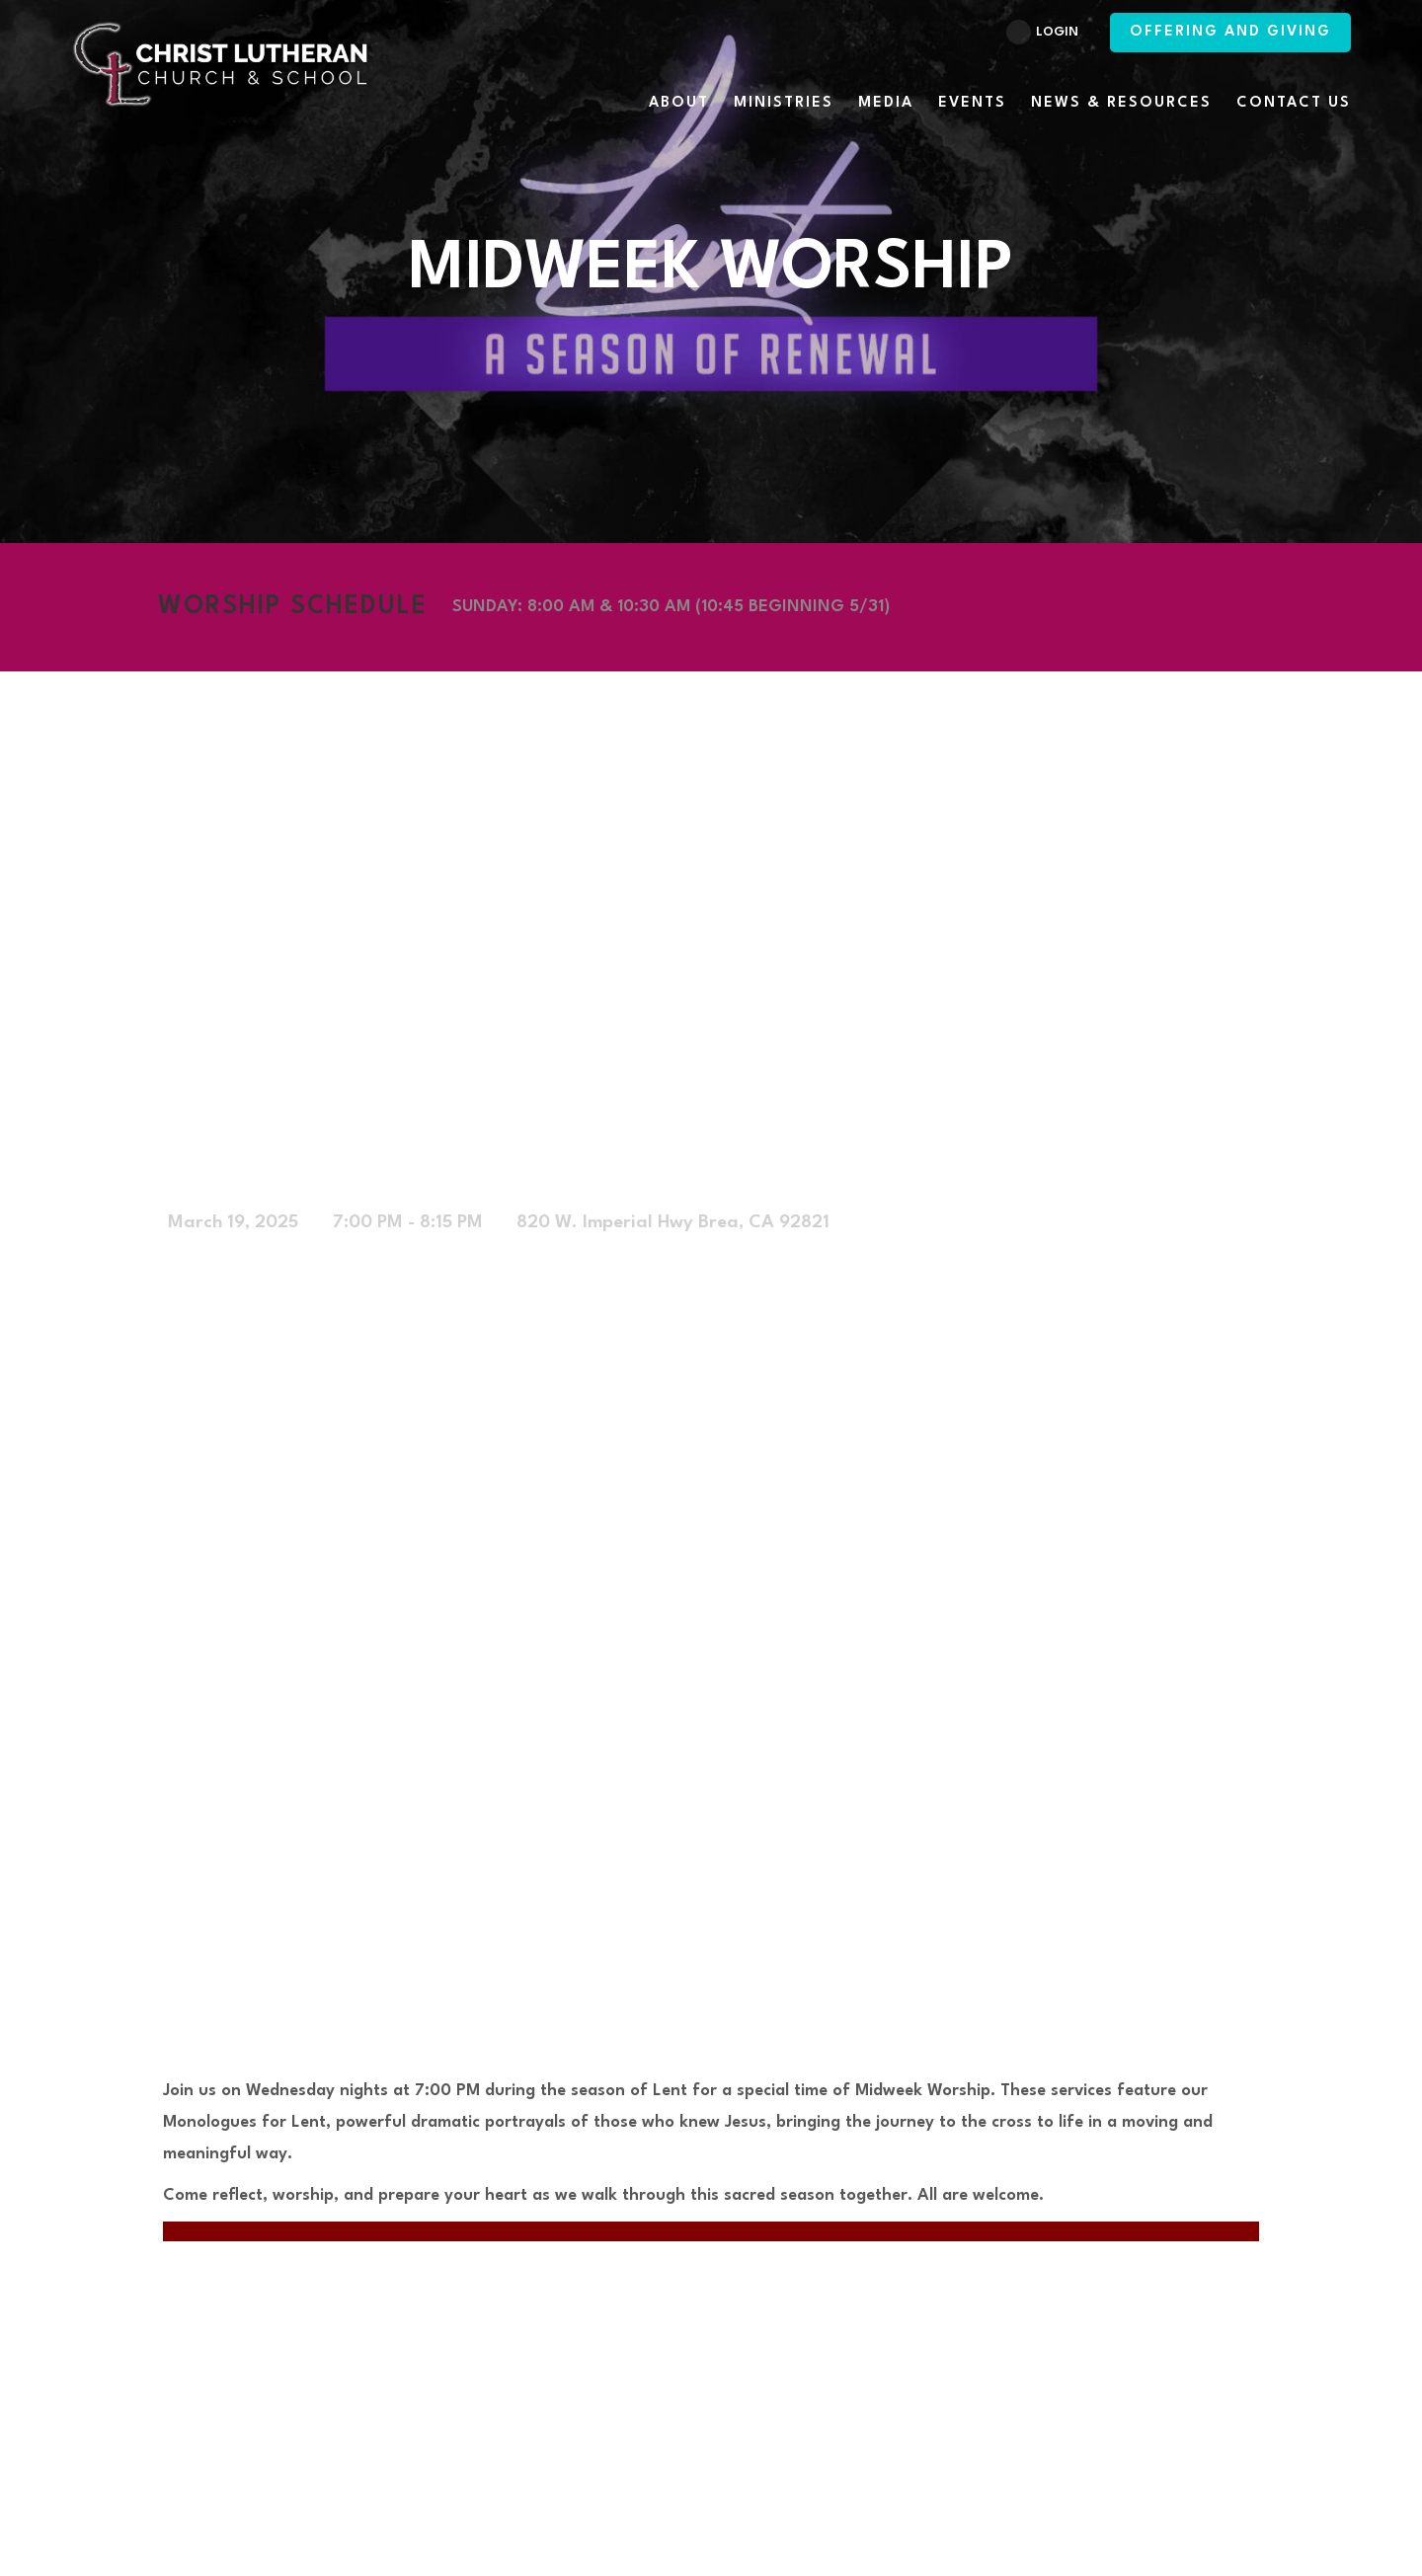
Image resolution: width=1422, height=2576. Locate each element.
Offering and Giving (1230, 32)
